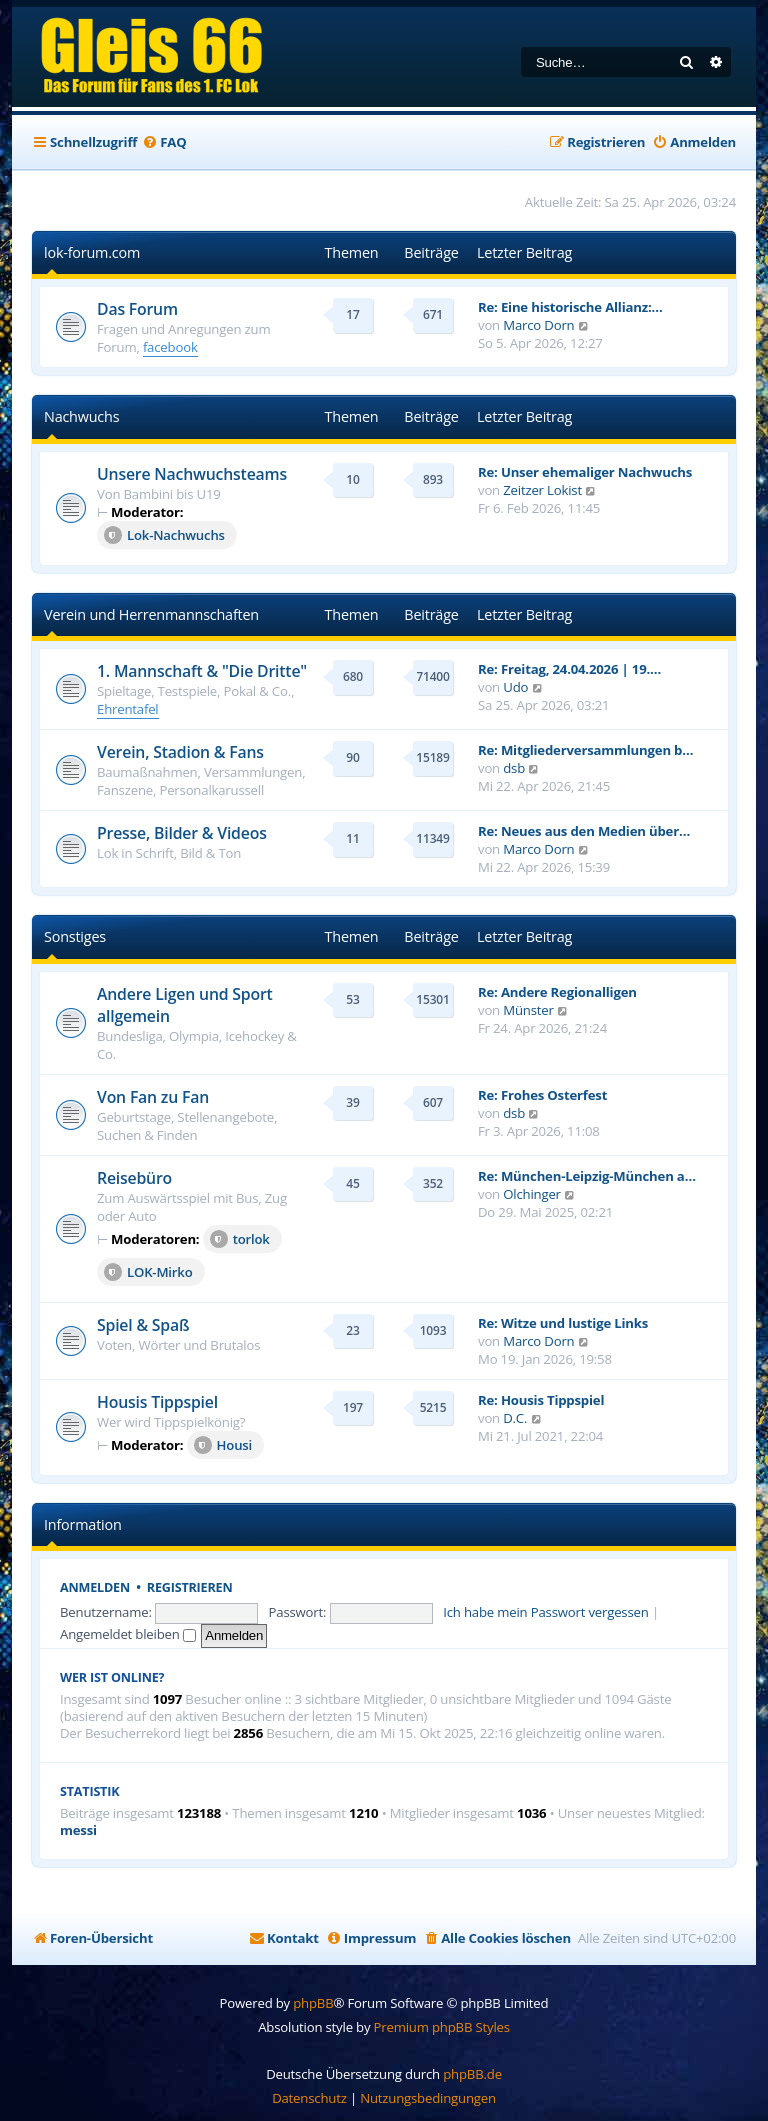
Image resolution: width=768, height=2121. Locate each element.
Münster (528, 1010)
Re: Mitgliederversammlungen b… (585, 750)
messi (78, 1830)
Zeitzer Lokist (542, 490)
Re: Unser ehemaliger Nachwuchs (585, 472)
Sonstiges (75, 936)
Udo (515, 687)
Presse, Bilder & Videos (182, 833)
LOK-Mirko (148, 1272)
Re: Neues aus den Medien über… (584, 831)
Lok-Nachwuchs (164, 535)
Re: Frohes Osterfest (542, 1095)
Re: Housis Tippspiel (541, 1400)
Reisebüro (134, 1178)
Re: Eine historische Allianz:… (570, 307)
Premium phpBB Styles (442, 2027)
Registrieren (190, 1587)
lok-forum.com (92, 252)
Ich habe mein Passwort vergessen (545, 1612)
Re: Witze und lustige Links (563, 1323)
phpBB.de (472, 2074)
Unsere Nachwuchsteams (192, 474)
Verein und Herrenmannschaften (151, 614)
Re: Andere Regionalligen (557, 992)
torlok (240, 1239)
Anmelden (95, 1587)
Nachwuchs (81, 416)
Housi (223, 1445)
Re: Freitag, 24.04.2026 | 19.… (569, 669)
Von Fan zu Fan (153, 1097)
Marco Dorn (538, 325)
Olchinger (532, 1194)
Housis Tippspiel (157, 1402)
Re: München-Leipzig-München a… (587, 1176)
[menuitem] (164, 142)
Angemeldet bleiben (128, 1634)
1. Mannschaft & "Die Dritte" (202, 671)
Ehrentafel (128, 709)
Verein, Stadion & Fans (180, 752)
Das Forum (137, 309)
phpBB (313, 2003)
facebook (170, 347)
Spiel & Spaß (143, 1325)
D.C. (515, 1418)
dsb (514, 768)
